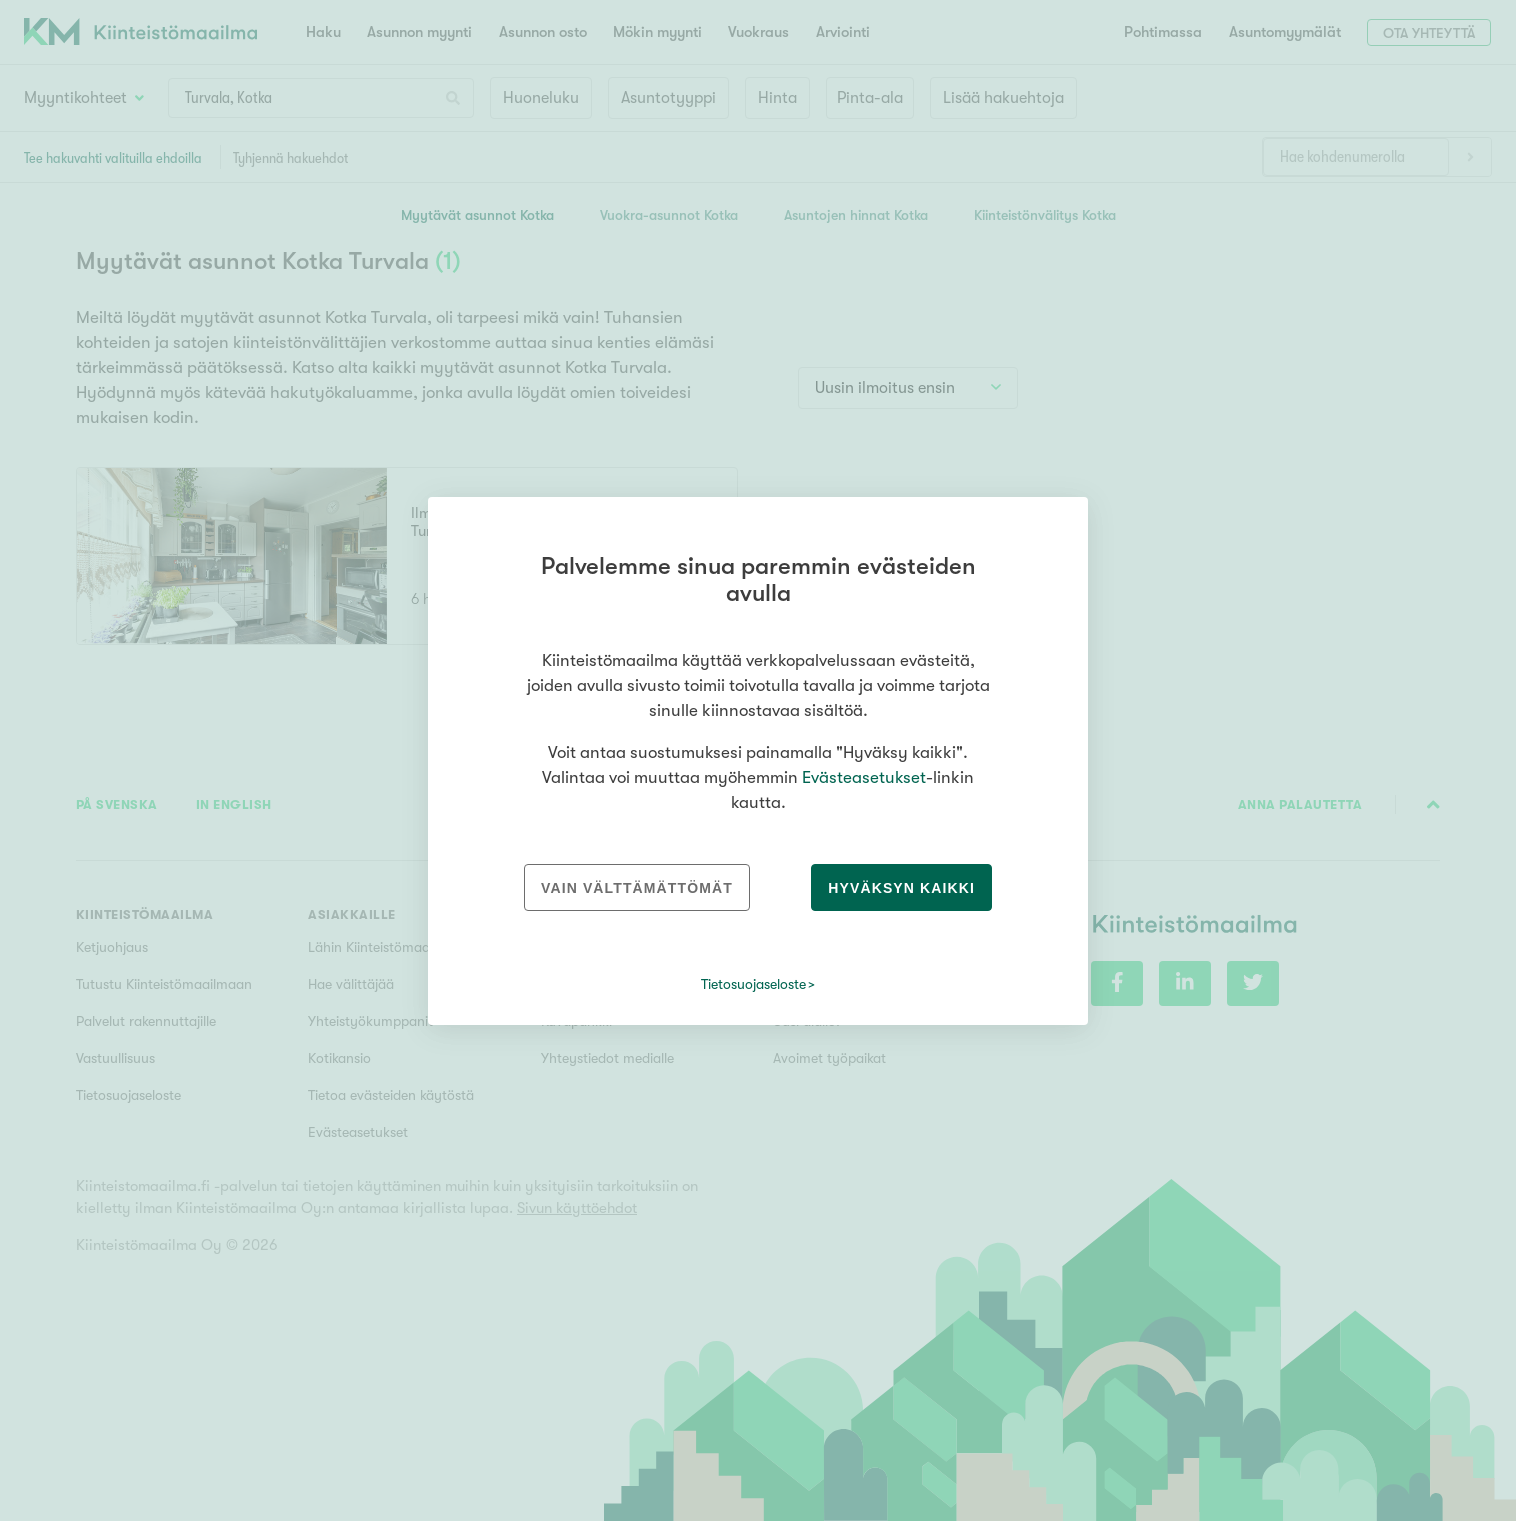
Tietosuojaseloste (753, 984)
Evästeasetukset (864, 777)
